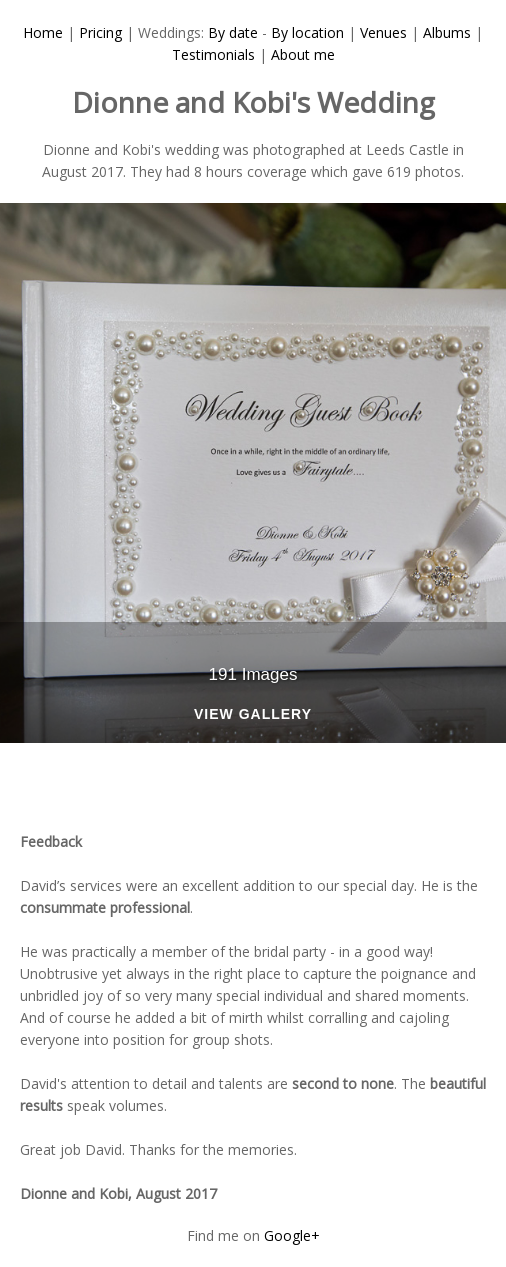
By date (233, 32)
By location (307, 32)
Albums (447, 32)
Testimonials (213, 54)
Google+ (292, 1235)
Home (43, 32)
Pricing (100, 32)
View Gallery (253, 714)
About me (303, 54)
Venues (383, 32)
